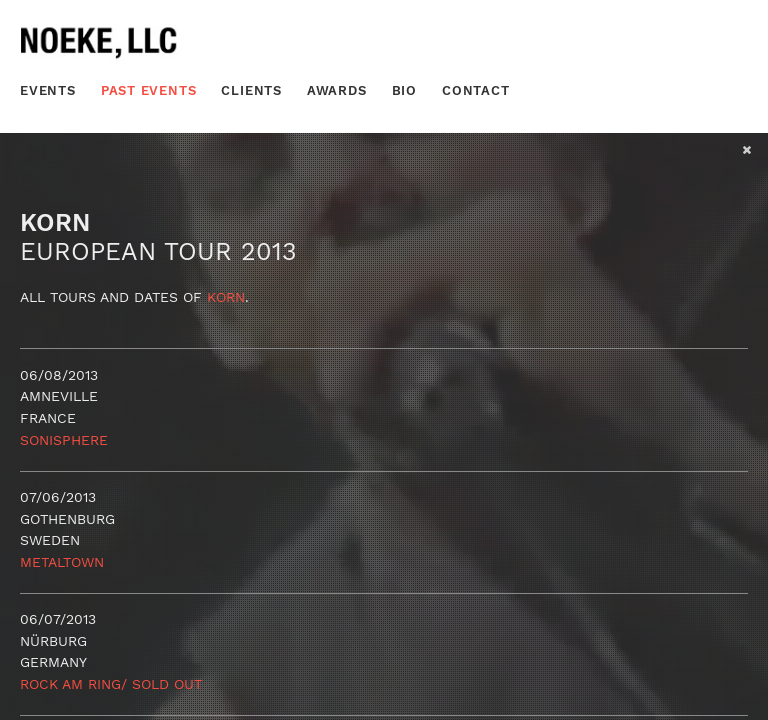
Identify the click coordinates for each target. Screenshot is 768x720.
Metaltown (62, 562)
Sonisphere (64, 440)
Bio (404, 90)
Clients (251, 90)
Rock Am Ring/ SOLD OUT (111, 684)
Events (48, 90)
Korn (226, 297)
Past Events (149, 90)
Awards (337, 90)
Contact (476, 90)
